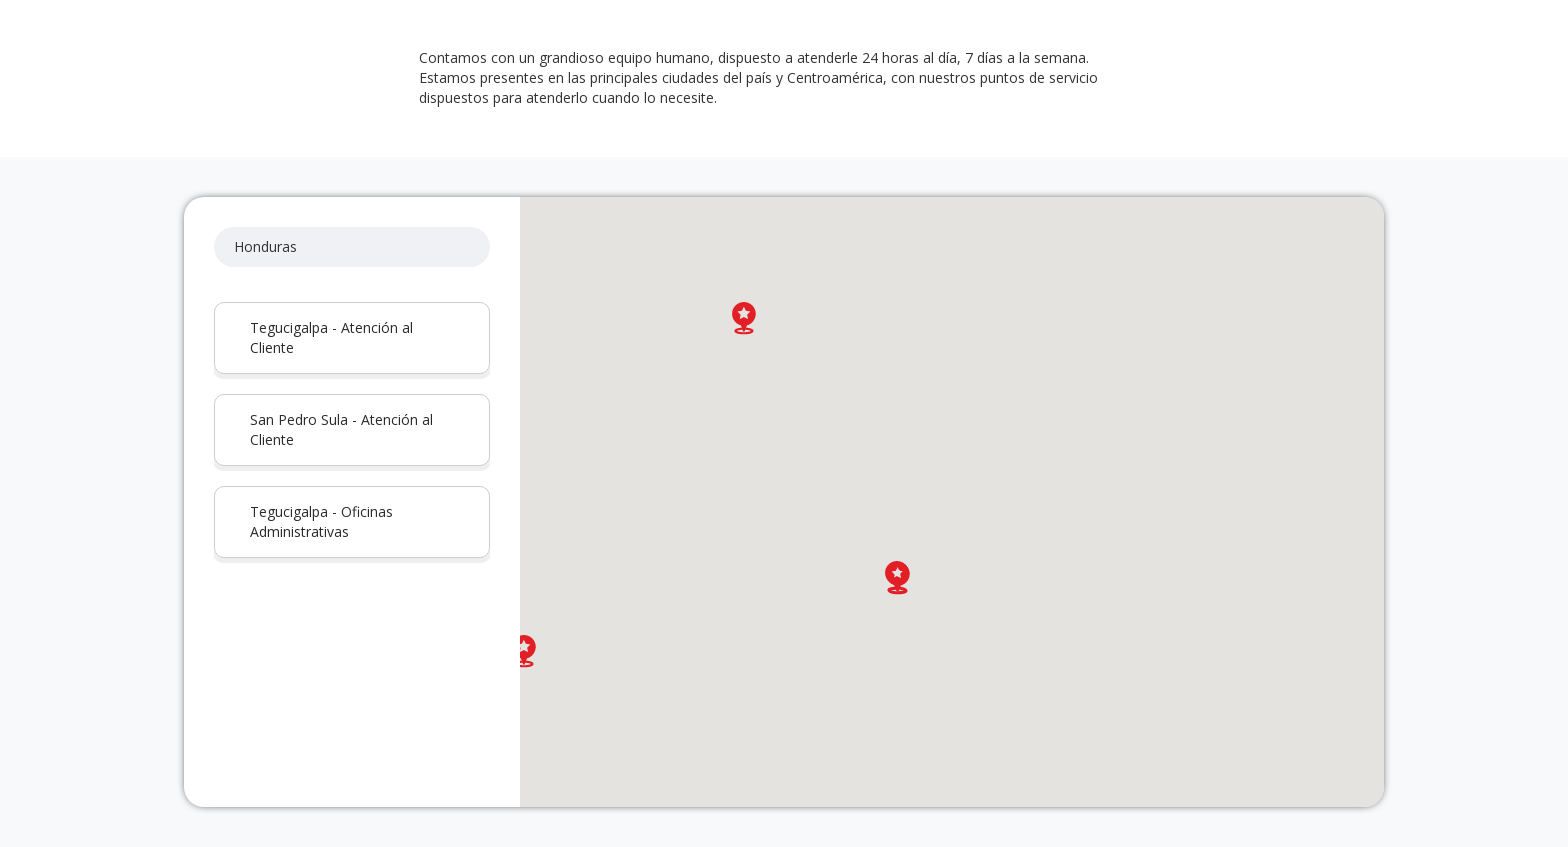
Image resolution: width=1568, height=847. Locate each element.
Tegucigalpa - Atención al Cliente (331, 337)
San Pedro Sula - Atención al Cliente (341, 429)
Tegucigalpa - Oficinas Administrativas (321, 521)
